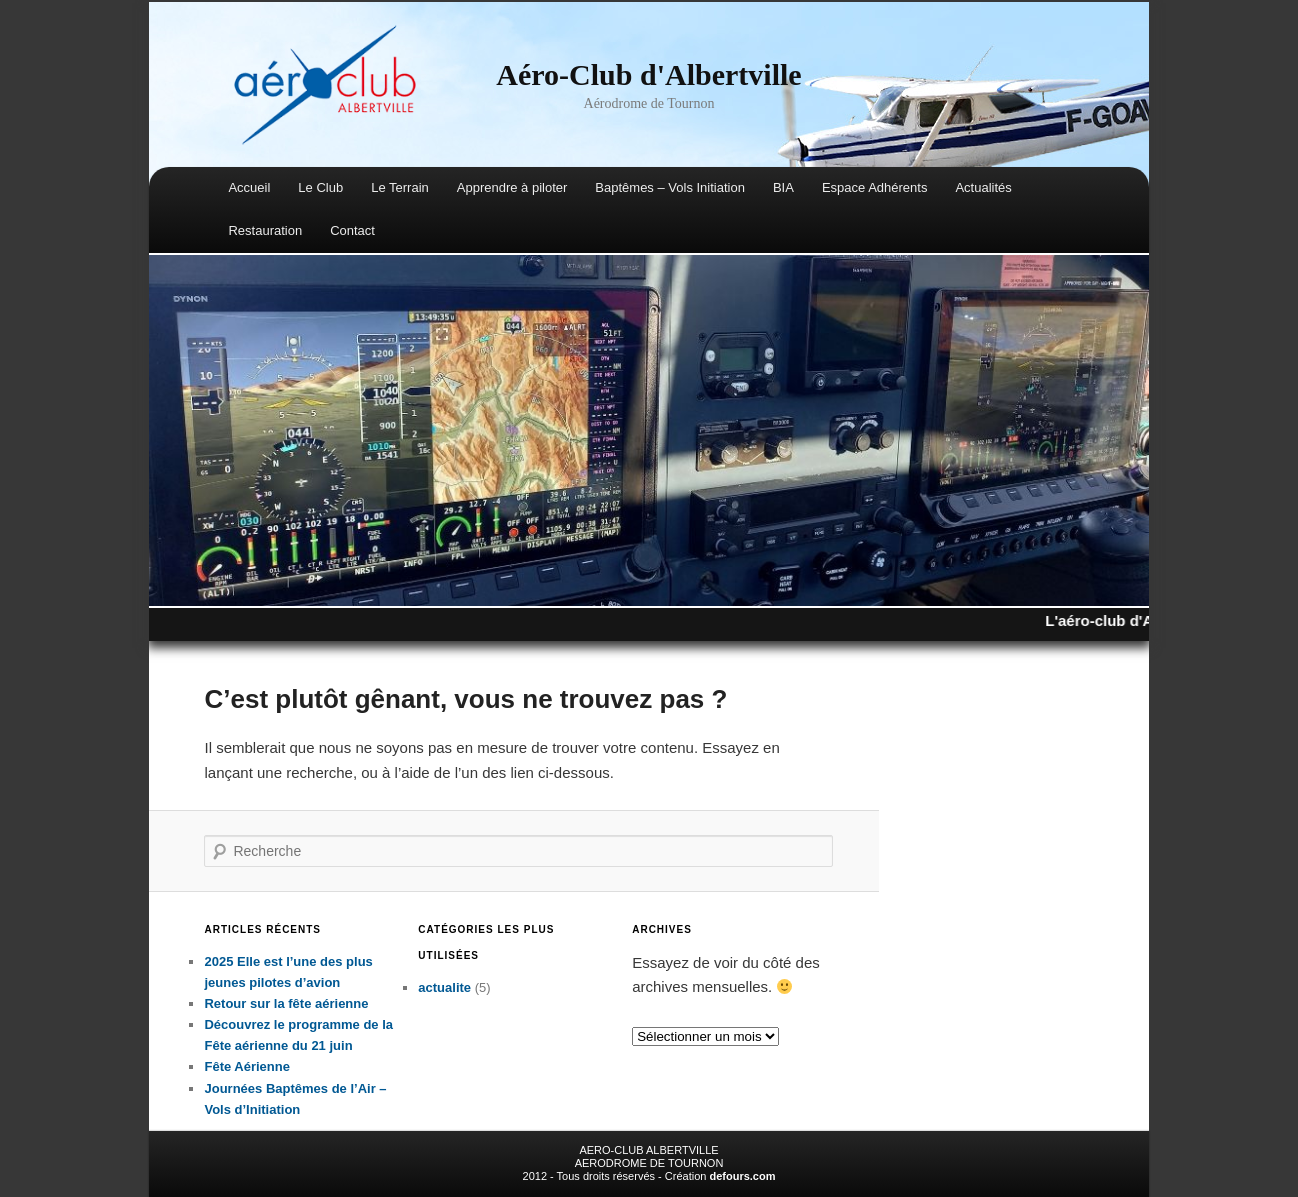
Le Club (320, 187)
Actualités (983, 187)
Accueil (249, 187)
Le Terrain (400, 187)
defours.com (742, 1176)
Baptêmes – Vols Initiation (670, 187)
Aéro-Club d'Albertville (648, 74)
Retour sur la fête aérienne (286, 1003)
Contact (352, 230)
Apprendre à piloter (512, 187)
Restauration (265, 230)
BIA (783, 187)
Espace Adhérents (875, 187)
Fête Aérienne (247, 1066)
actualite (444, 987)
